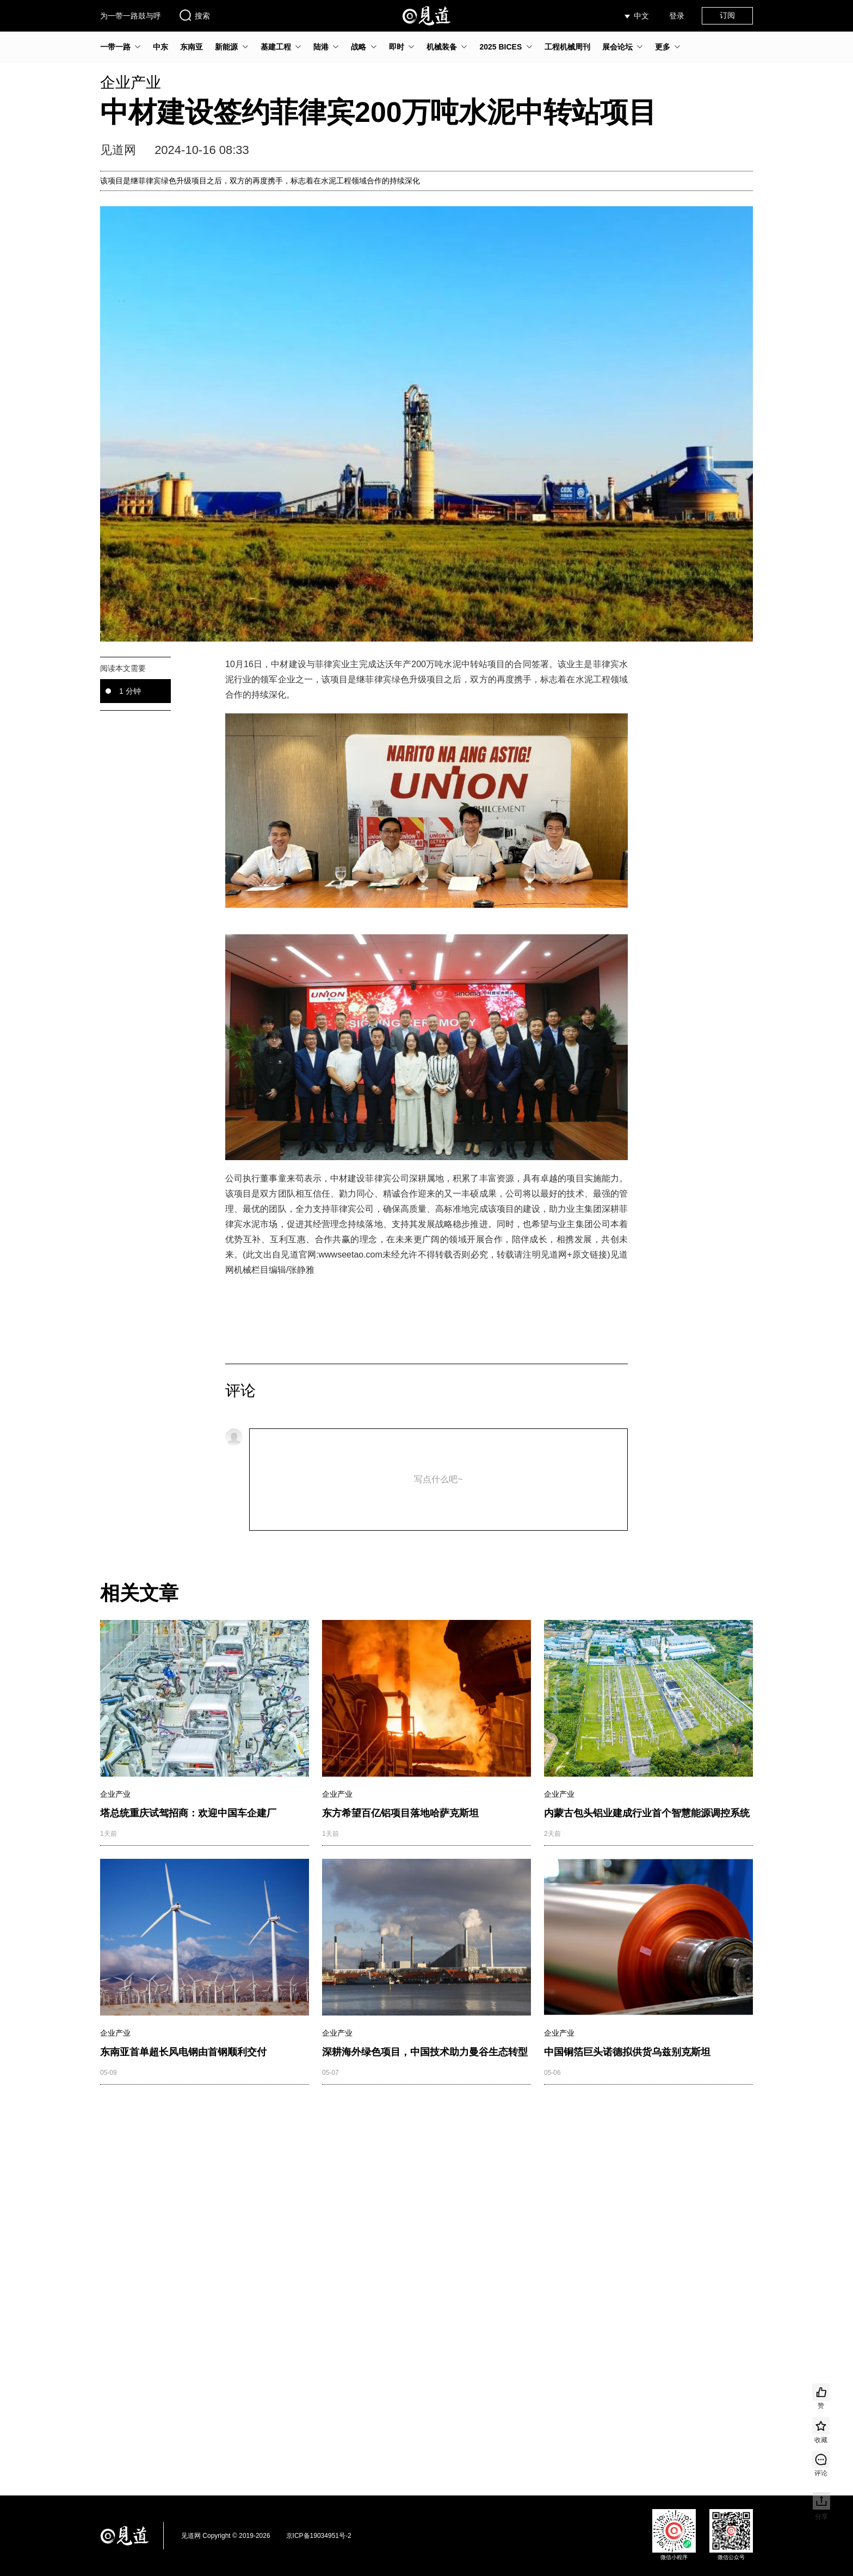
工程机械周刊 (567, 47)
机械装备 (441, 47)
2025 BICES (500, 47)
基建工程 (276, 47)
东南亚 (191, 47)
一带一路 (115, 47)
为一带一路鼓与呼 (130, 15)
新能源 (226, 47)
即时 (396, 47)
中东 (160, 47)
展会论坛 (617, 47)
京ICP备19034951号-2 (318, 2536)
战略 (358, 47)
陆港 (321, 47)
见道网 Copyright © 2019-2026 (225, 2536)
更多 (662, 47)
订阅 (727, 15)
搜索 (194, 15)
